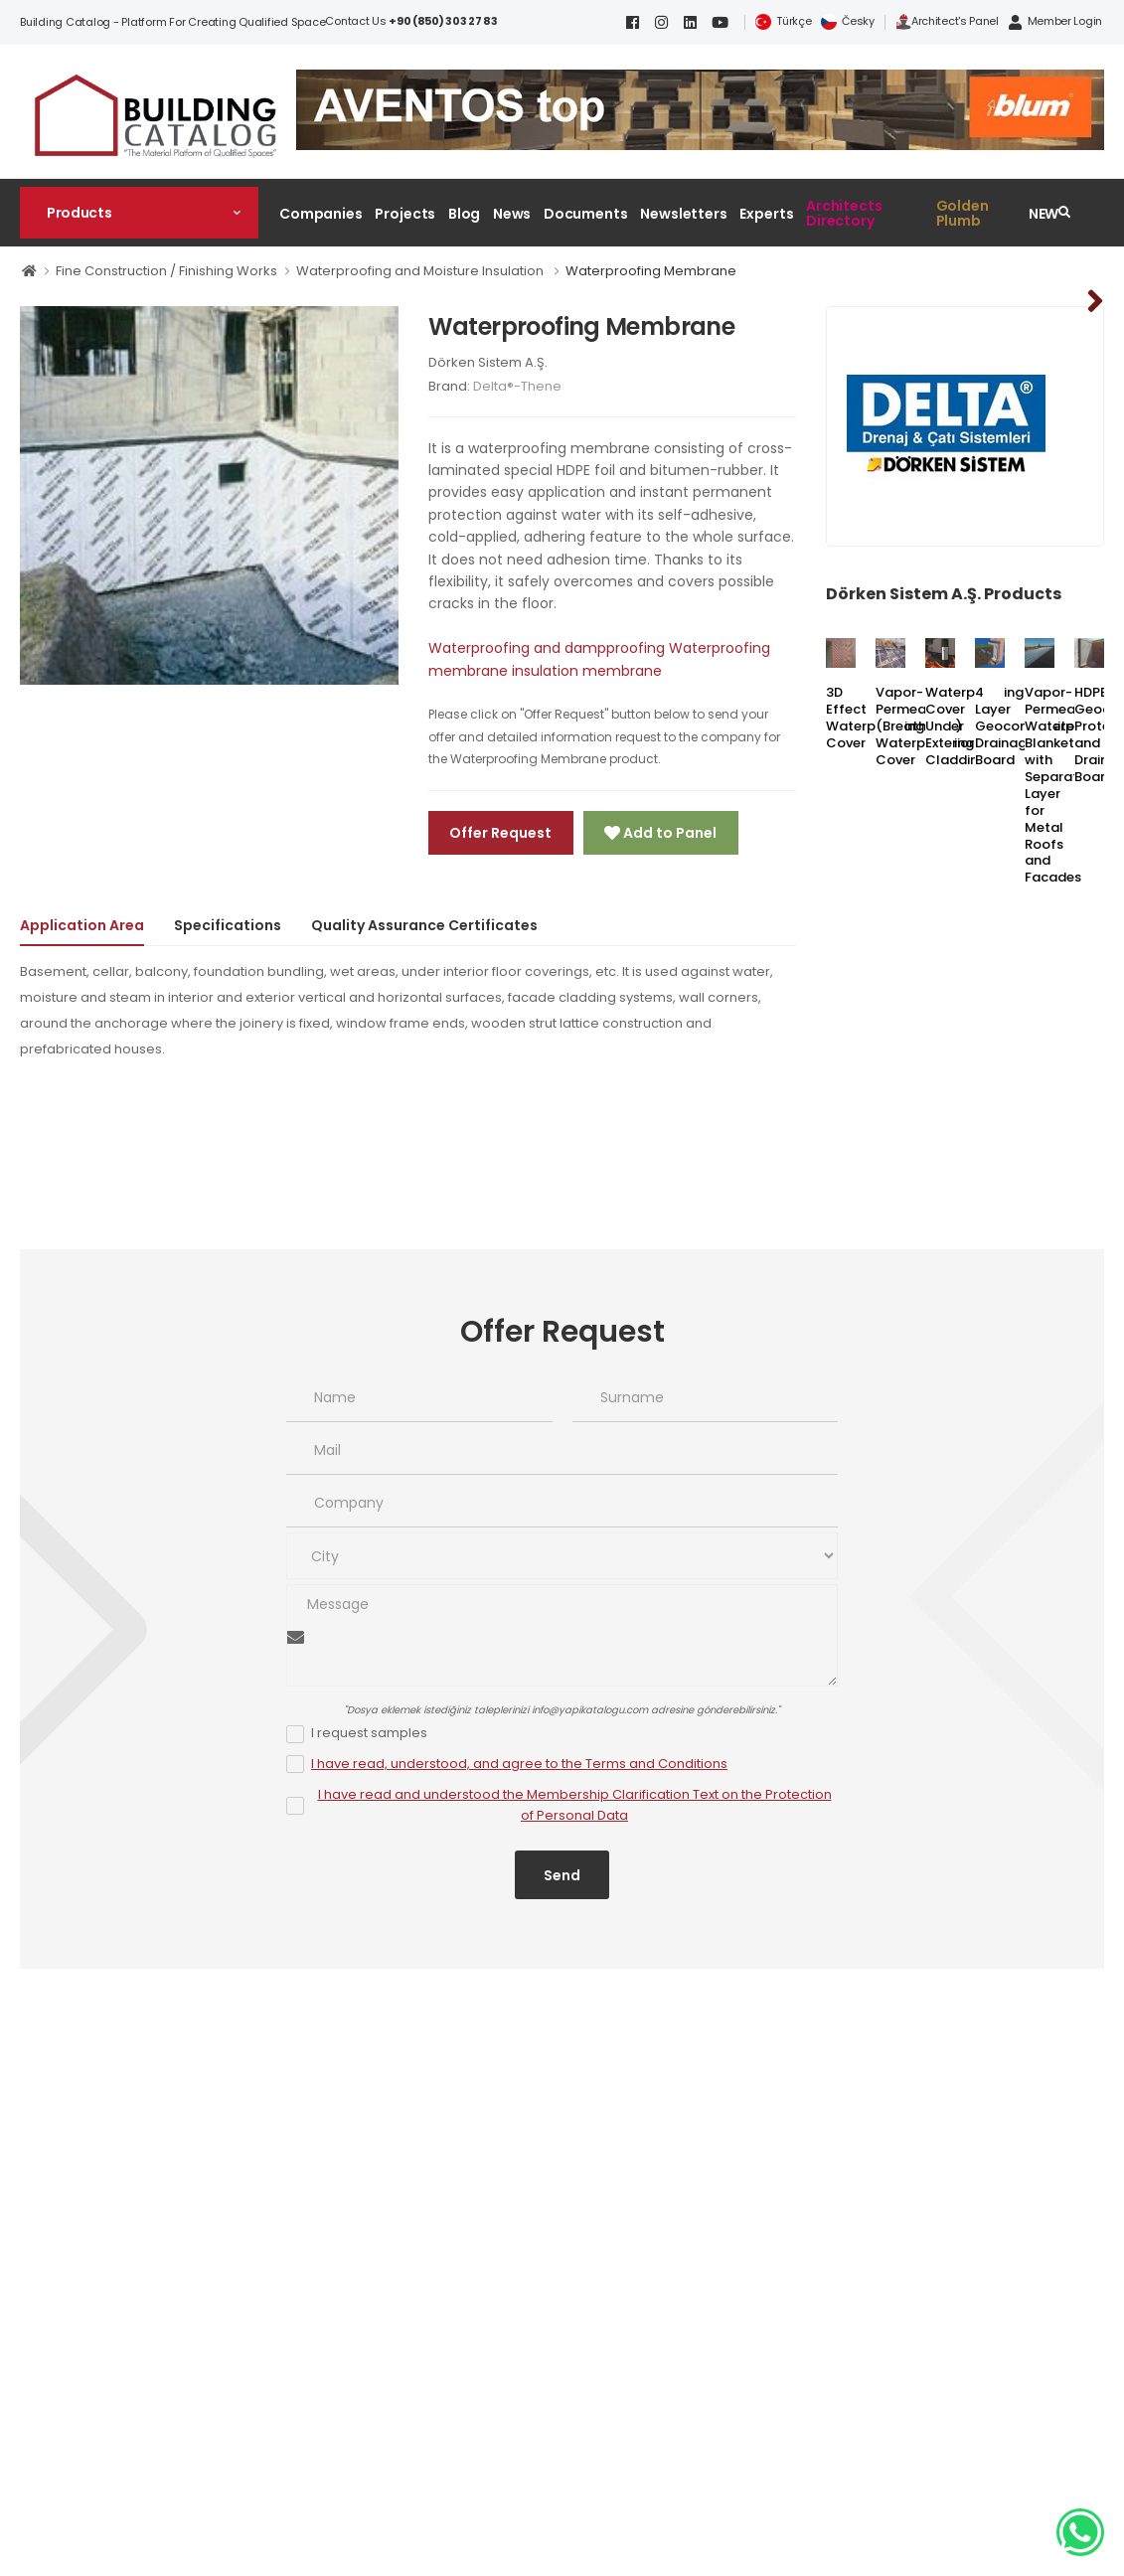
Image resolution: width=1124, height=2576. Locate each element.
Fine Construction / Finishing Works (166, 270)
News (512, 214)
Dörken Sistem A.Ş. (488, 362)
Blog (464, 214)
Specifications (227, 925)
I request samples (369, 1732)
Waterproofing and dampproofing (546, 648)
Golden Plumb (962, 213)
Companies (321, 214)
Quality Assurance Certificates (424, 925)
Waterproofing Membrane (650, 270)
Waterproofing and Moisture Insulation (421, 270)
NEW (1044, 214)
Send (562, 1875)
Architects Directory (844, 213)
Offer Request (500, 833)
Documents (586, 214)
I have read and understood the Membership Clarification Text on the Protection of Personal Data (575, 1805)
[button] (139, 213)
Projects (405, 214)
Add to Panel (668, 833)
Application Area (82, 925)
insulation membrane (587, 671)
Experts (766, 214)
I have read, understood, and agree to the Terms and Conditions (519, 1763)
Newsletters (683, 214)
